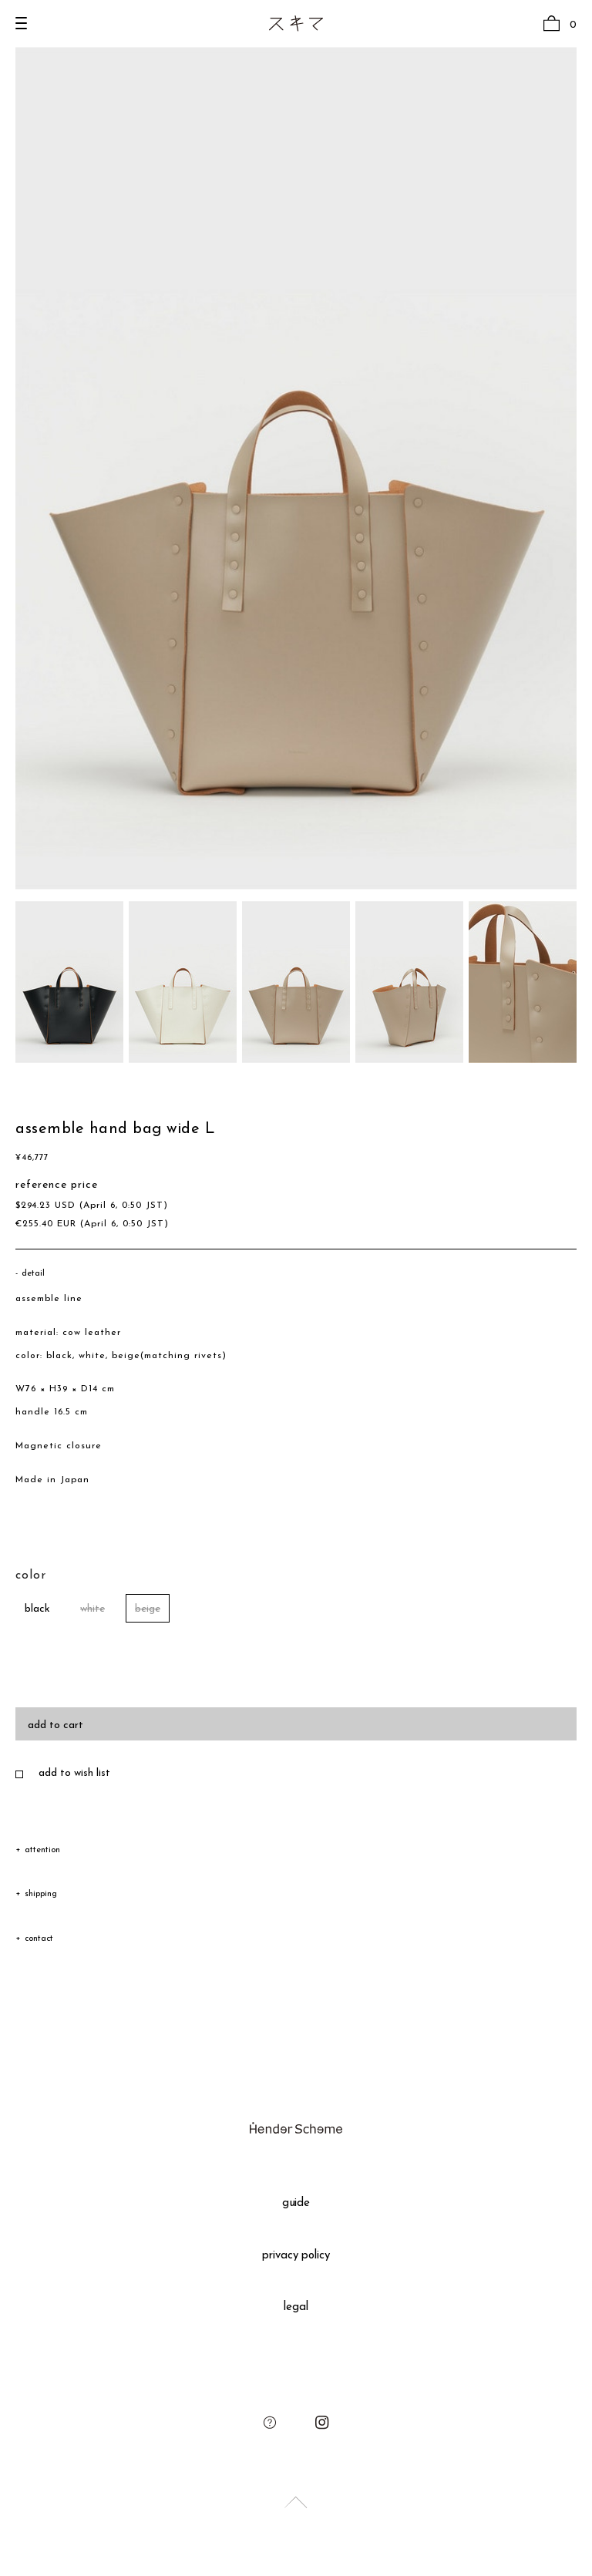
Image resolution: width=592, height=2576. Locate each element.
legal (296, 2307)
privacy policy (296, 2256)
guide (296, 2203)
